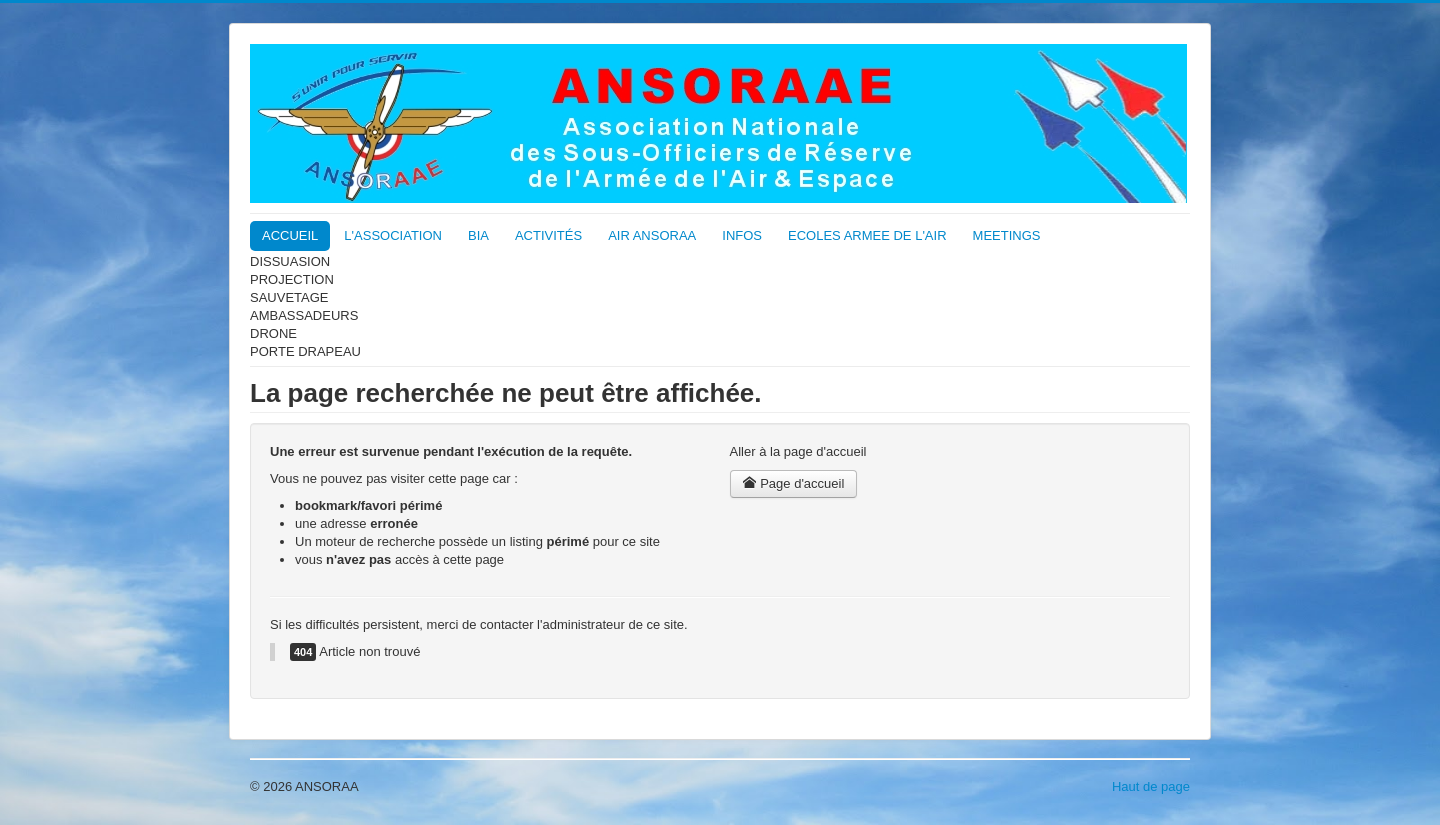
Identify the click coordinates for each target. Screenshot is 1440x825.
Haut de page (1151, 786)
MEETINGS (1007, 235)
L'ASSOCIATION (393, 235)
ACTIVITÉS (548, 235)
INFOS (742, 235)
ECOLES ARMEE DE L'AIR (867, 235)
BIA (478, 235)
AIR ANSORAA (652, 235)
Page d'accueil (794, 483)
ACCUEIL (290, 235)
